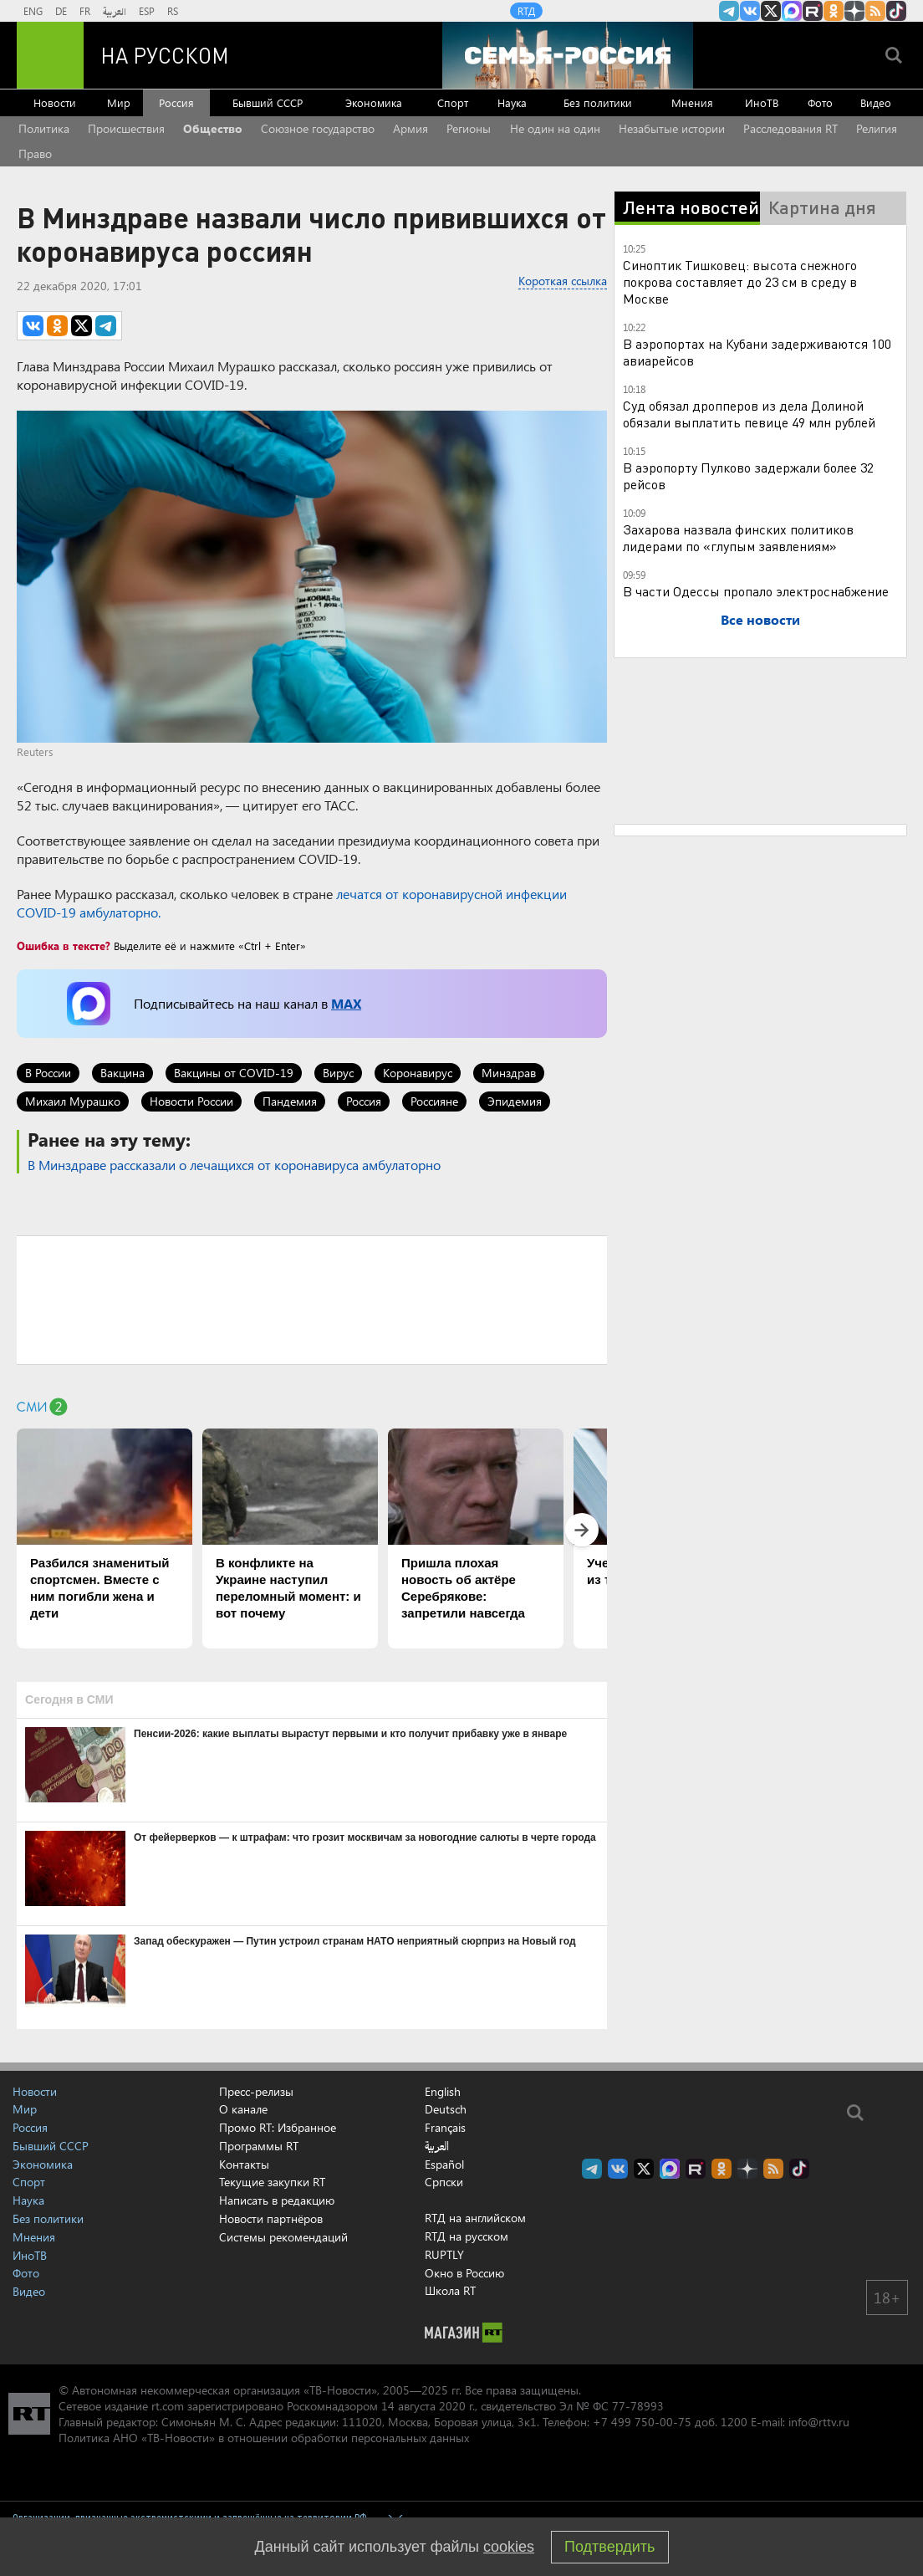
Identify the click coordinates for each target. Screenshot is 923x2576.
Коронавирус (417, 1073)
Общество (212, 128)
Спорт (452, 102)
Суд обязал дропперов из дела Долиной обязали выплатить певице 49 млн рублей (749, 413)
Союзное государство (318, 128)
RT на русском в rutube (813, 11)
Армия (410, 128)
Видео (875, 102)
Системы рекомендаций (283, 2237)
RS (172, 11)
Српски (444, 2182)
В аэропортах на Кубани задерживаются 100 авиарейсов (757, 352)
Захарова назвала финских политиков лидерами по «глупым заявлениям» (738, 537)
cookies (508, 2546)
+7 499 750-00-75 (642, 2422)
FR (84, 11)
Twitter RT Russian (771, 11)
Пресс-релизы (256, 2091)
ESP (147, 11)
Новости (54, 102)
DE (61, 11)
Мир (118, 102)
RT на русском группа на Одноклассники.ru (834, 11)
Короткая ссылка (562, 281)
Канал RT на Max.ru (792, 11)
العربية (114, 11)
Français (445, 2128)
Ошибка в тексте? (63, 945)
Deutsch (446, 2109)
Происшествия (126, 128)
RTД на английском (475, 2218)
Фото (820, 102)
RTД (526, 11)
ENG (33, 11)
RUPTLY (444, 2254)
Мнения (692, 102)
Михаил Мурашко (72, 1101)
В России (48, 1073)
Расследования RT (790, 128)
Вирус (338, 1073)
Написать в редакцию (276, 2200)
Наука (512, 102)
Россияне (434, 1101)
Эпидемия (514, 1101)
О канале (243, 2109)
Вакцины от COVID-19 (233, 1073)
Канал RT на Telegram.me (729, 11)
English (443, 2092)
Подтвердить (609, 2546)
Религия (876, 128)
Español (444, 2164)
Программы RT (258, 2146)
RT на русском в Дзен (854, 11)
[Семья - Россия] (567, 55)
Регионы (468, 128)
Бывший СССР (267, 102)
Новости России (191, 1101)
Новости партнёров (271, 2218)
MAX (346, 1003)
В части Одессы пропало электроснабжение (756, 591)
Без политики (597, 102)
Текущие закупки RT (272, 2182)
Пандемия (290, 1101)
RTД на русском (466, 2236)
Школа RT (450, 2290)
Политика (43, 128)
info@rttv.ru (818, 2422)
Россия (176, 102)
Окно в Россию (464, 2273)
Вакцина (122, 1073)
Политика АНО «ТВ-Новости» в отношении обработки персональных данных (264, 2438)
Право (35, 153)
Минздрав (509, 1073)
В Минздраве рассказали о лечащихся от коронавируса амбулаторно (234, 1164)
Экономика (373, 102)
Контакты (244, 2164)
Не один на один (555, 128)
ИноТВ (761, 102)
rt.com (167, 2406)
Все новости (760, 619)
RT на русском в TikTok (896, 11)
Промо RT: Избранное (277, 2127)
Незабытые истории (672, 128)
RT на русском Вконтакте (750, 11)
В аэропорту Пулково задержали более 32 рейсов (748, 475)
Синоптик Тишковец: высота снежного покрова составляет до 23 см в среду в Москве (740, 281)
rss (875, 11)
